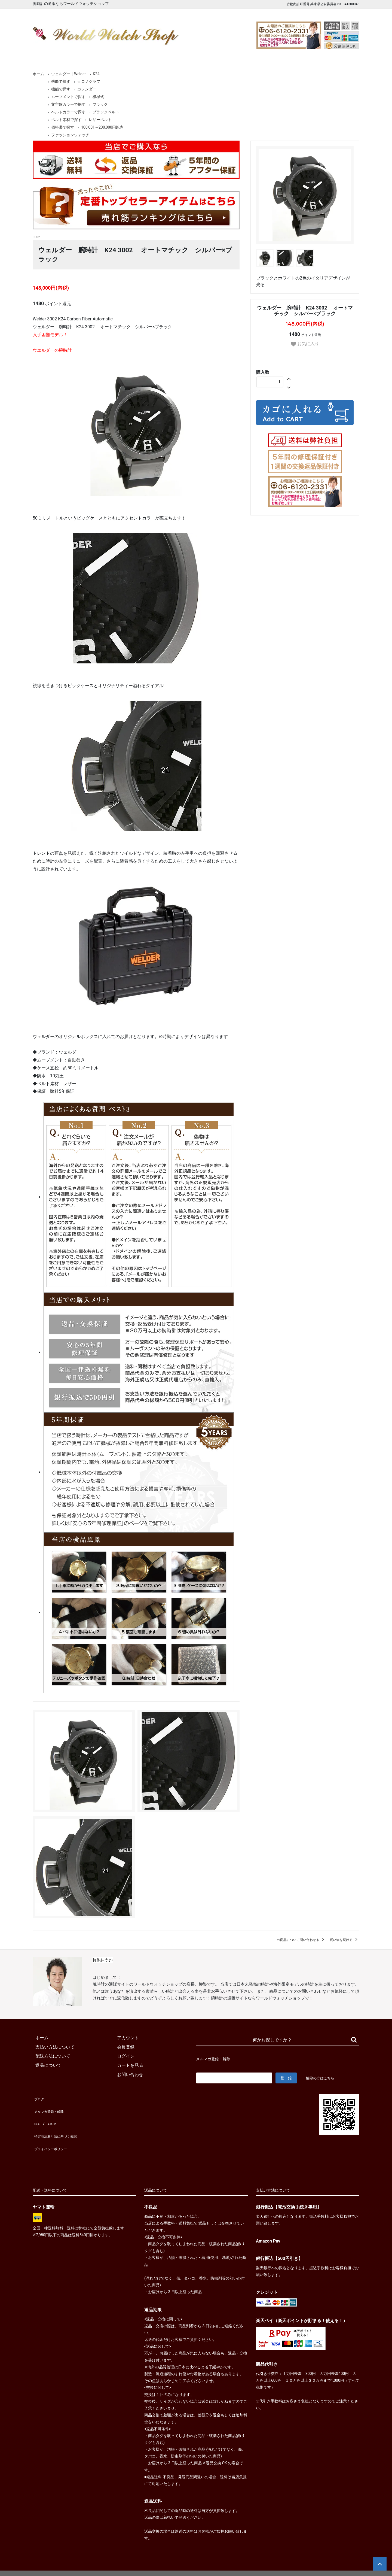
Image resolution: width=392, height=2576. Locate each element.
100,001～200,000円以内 (102, 127)
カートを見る (302, 51)
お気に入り (305, 344)
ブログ (39, 2097)
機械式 (98, 97)
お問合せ (344, 51)
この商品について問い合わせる (300, 1940)
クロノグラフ (88, 81)
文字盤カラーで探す (68, 104)
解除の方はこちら (322, 2078)
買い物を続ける (344, 1940)
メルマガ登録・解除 (52, 2106)
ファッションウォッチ (70, 135)
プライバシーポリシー (54, 2134)
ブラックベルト (106, 112)
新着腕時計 (90, 51)
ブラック (100, 104)
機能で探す (60, 81)
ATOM (50, 2115)
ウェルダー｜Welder (68, 74)
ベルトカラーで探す (68, 112)
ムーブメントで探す (68, 97)
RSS (37, 2115)
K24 (96, 74)
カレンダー (86, 89)
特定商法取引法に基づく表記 (61, 2125)
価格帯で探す (62, 127)
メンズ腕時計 (133, 51)
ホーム (48, 51)
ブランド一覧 (217, 51)
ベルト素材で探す (66, 119)
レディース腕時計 (175, 51)
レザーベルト (100, 119)
